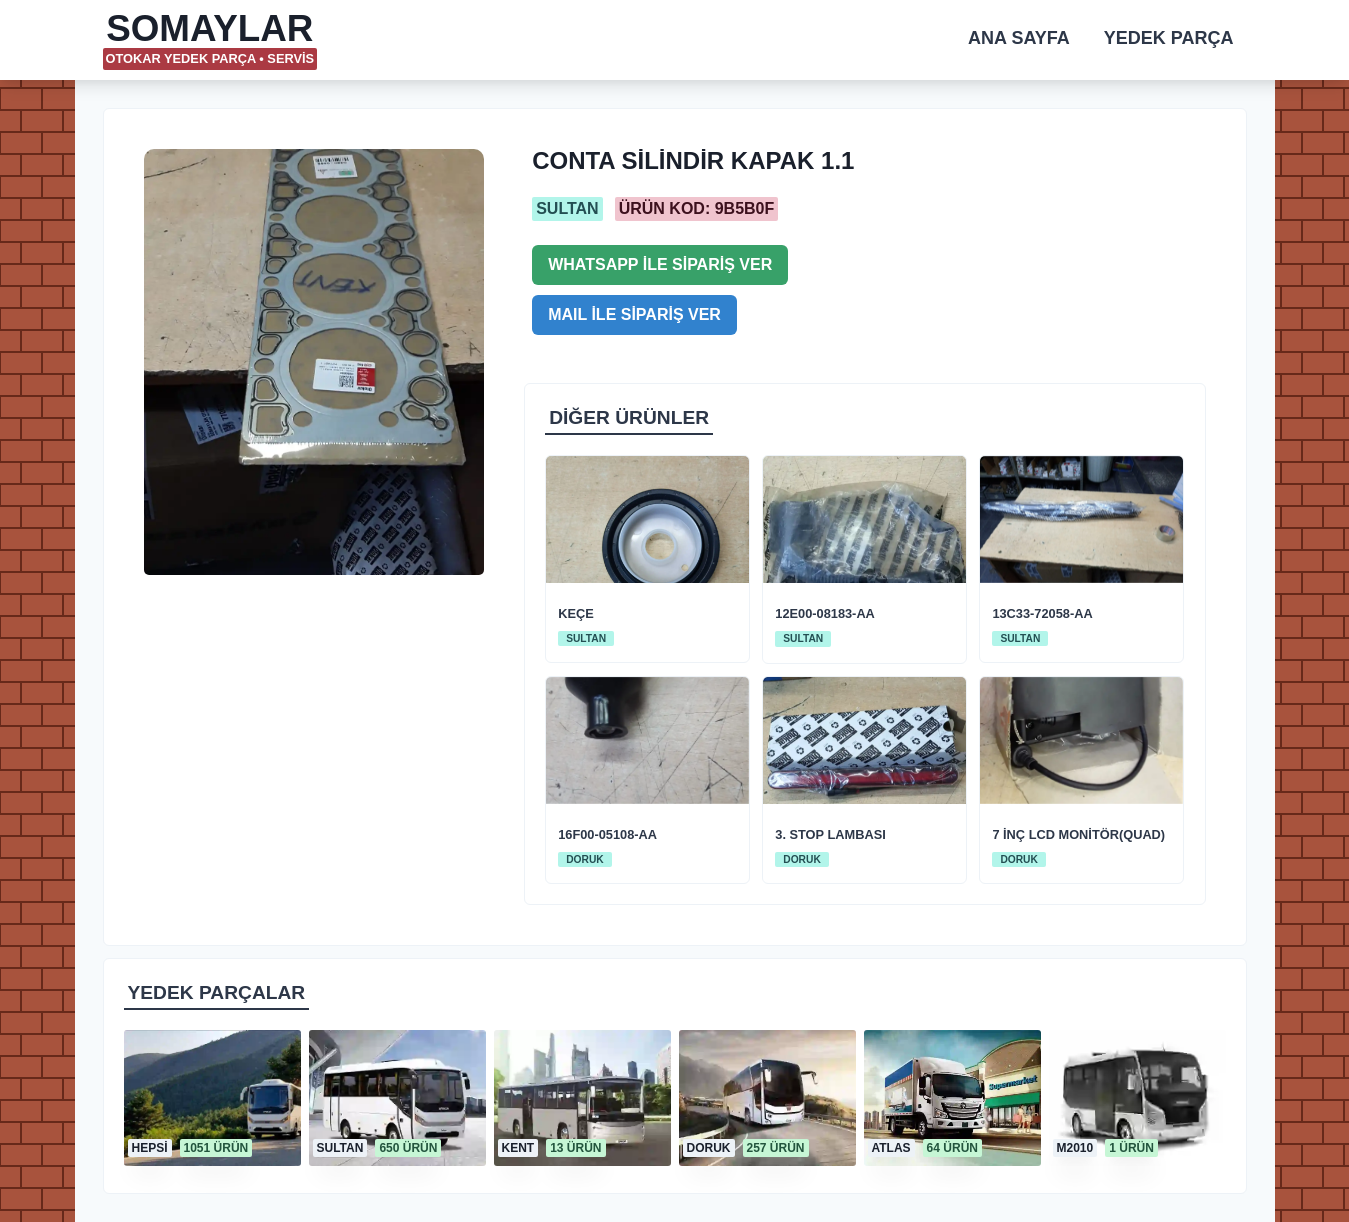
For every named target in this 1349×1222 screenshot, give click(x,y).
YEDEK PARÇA (1169, 38)
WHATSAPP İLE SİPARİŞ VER (660, 264)
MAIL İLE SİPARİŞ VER (634, 314)
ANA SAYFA (1019, 38)
